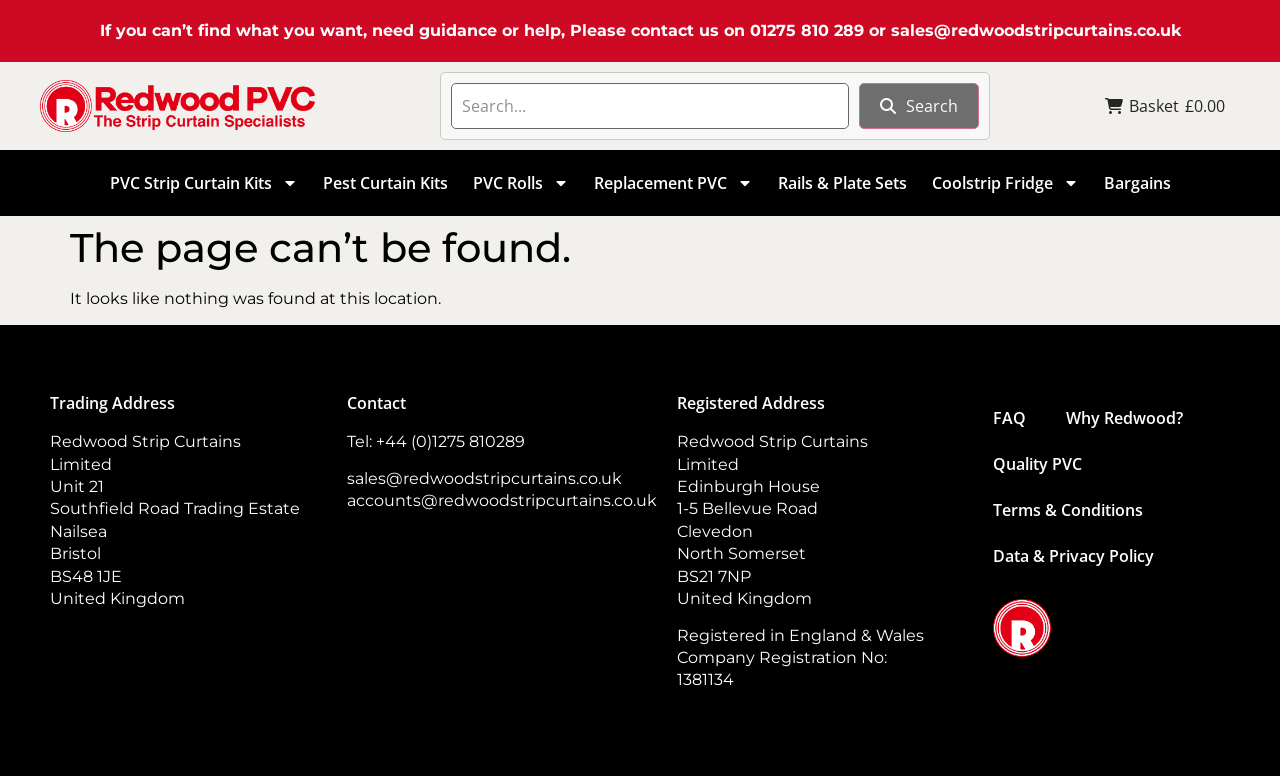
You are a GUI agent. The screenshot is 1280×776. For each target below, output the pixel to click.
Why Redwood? (1124, 418)
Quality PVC (1037, 464)
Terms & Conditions (1068, 510)
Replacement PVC (673, 183)
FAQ (1009, 418)
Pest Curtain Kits (385, 183)
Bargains (1137, 183)
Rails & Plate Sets (842, 183)
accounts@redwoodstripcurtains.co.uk (502, 500)
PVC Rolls (521, 183)
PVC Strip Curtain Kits (204, 183)
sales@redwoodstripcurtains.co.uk (1036, 30)
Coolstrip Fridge (1005, 183)
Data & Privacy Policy (1073, 556)
